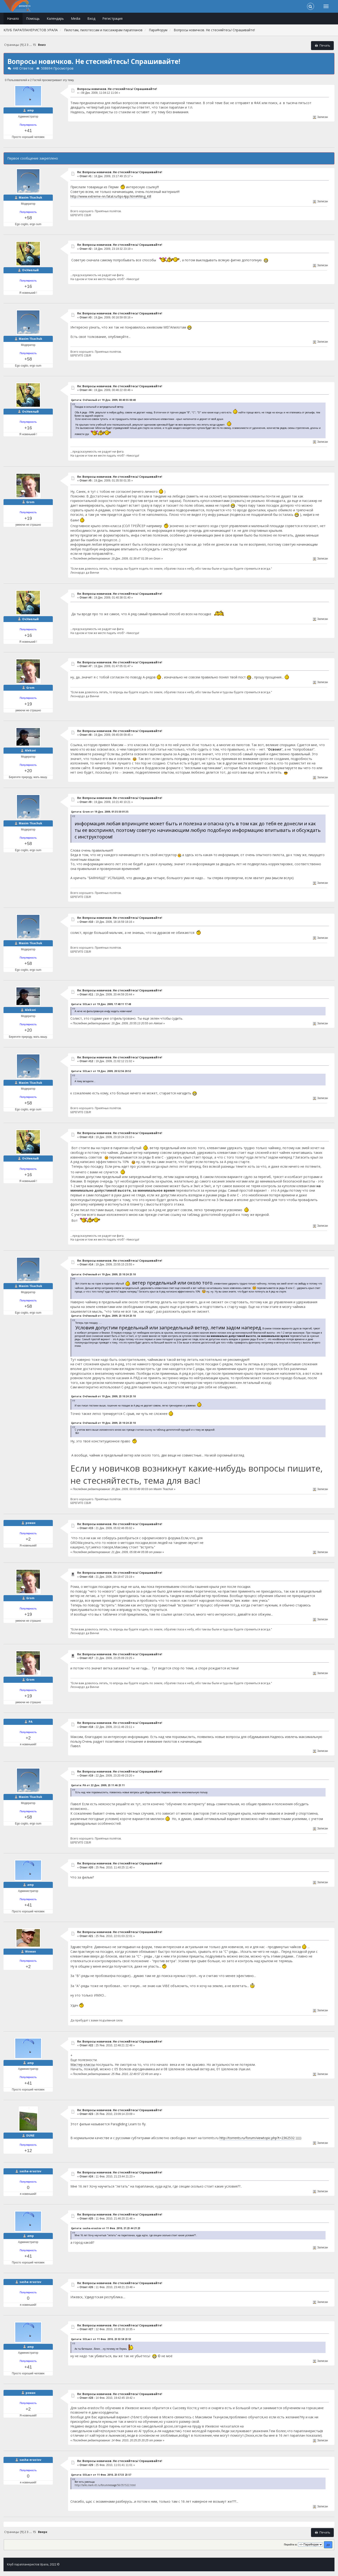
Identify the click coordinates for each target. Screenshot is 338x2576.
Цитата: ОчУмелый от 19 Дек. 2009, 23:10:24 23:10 (103, 1274)
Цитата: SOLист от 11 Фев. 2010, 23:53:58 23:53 (101, 2339)
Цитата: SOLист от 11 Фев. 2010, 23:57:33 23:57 (101, 2474)
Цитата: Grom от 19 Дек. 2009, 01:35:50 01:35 (99, 811)
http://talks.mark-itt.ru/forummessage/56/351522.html (105, 2485)
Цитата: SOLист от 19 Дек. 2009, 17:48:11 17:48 (101, 1004)
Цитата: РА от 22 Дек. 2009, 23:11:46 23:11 (98, 1785)
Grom (30, 502)
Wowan (30, 1952)
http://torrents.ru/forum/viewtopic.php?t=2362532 (257, 2138)
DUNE (30, 2136)
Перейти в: (291, 2544)
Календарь (55, 18)
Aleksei (30, 750)
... (31, 45)
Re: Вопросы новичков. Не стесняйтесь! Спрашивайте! (119, 172)
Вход (91, 18)
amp (30, 110)
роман (30, 1523)
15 (34, 45)
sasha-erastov (30, 2171)
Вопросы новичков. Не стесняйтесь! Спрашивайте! (117, 89)
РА (30, 1722)
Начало (13, 18)
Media (75, 18)
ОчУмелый (30, 270)
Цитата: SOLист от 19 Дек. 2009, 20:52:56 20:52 (101, 1071)
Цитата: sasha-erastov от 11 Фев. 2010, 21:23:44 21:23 (105, 2228)
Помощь (33, 18)
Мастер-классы (82, 2064)
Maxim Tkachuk (30, 198)
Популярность (28, 124)
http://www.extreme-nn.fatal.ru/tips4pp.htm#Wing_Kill (110, 196)
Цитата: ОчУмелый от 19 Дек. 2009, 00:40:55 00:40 (103, 400)
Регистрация (112, 18)
